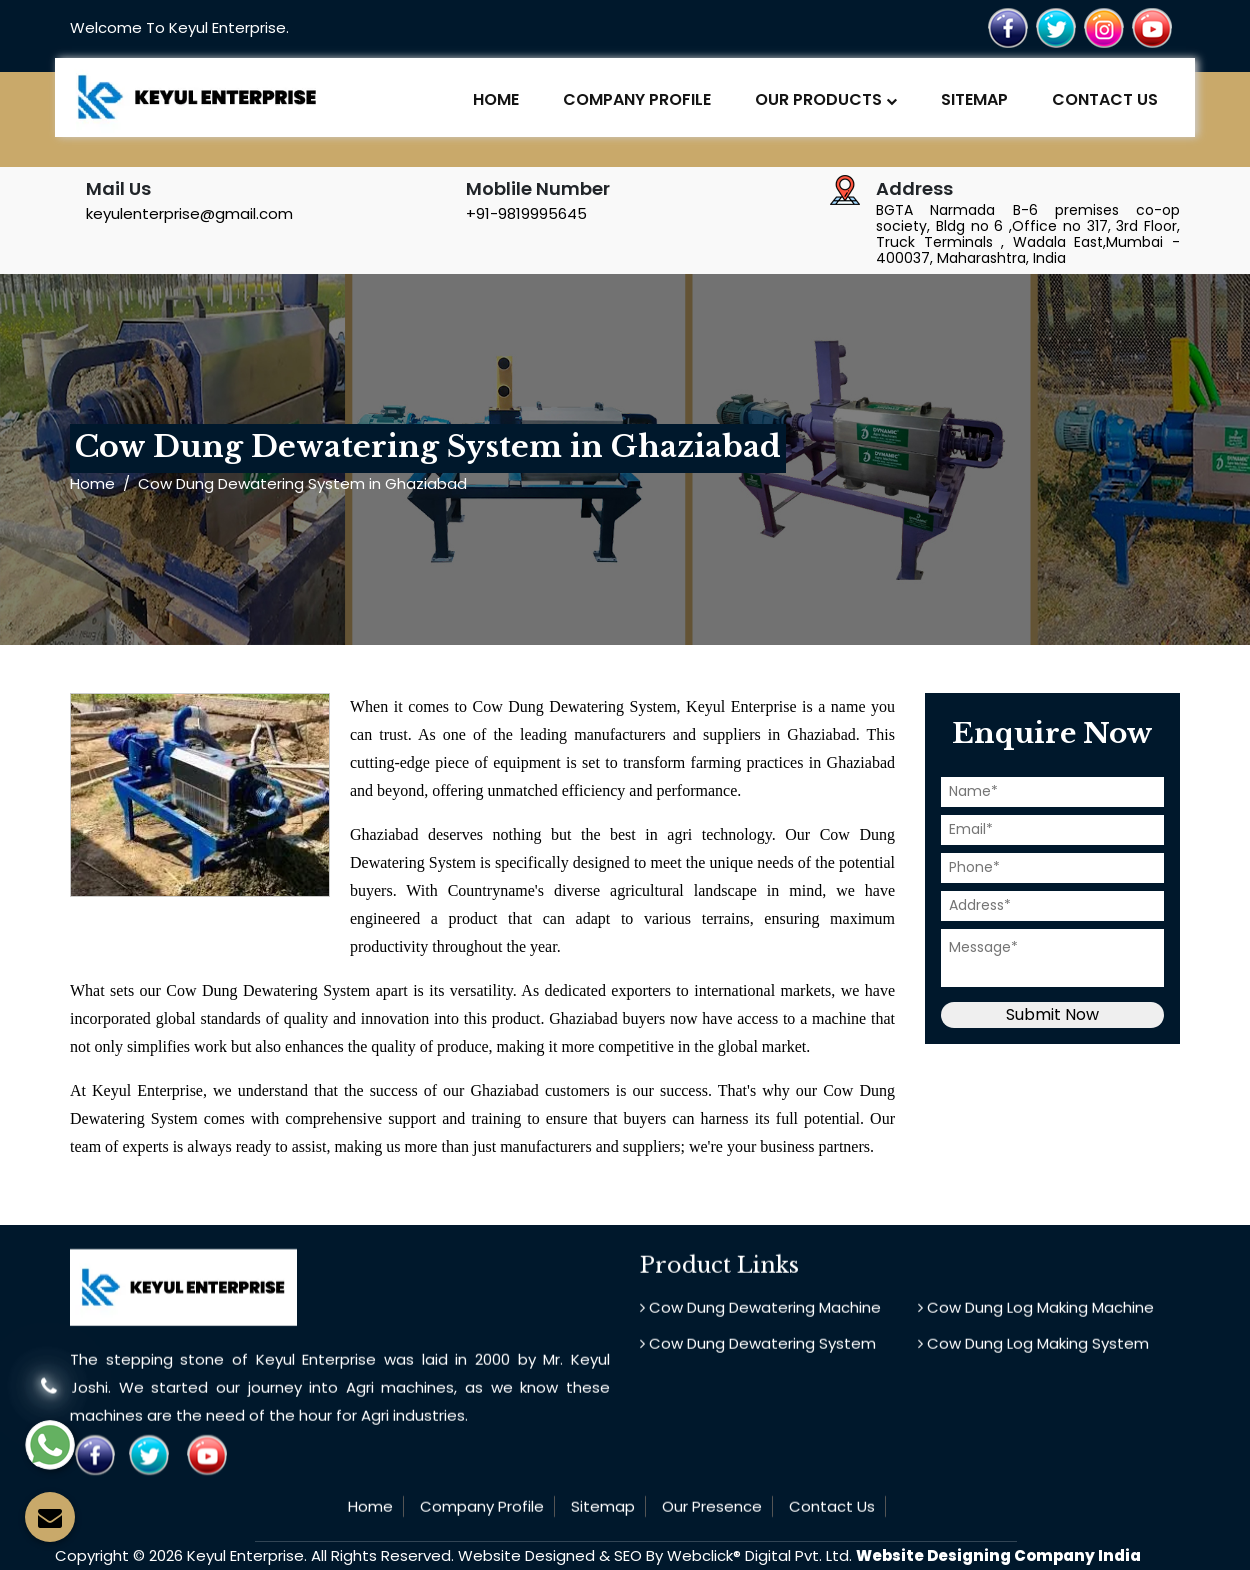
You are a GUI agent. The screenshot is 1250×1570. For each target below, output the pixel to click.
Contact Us (1105, 99)
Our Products (826, 99)
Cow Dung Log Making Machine (1036, 1284)
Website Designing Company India (998, 1555)
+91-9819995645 (526, 213)
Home (496, 99)
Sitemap (974, 99)
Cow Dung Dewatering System (758, 1320)
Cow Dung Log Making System (1033, 1320)
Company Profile (637, 99)
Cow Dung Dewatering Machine (760, 1284)
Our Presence (712, 1483)
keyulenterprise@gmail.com (189, 213)
